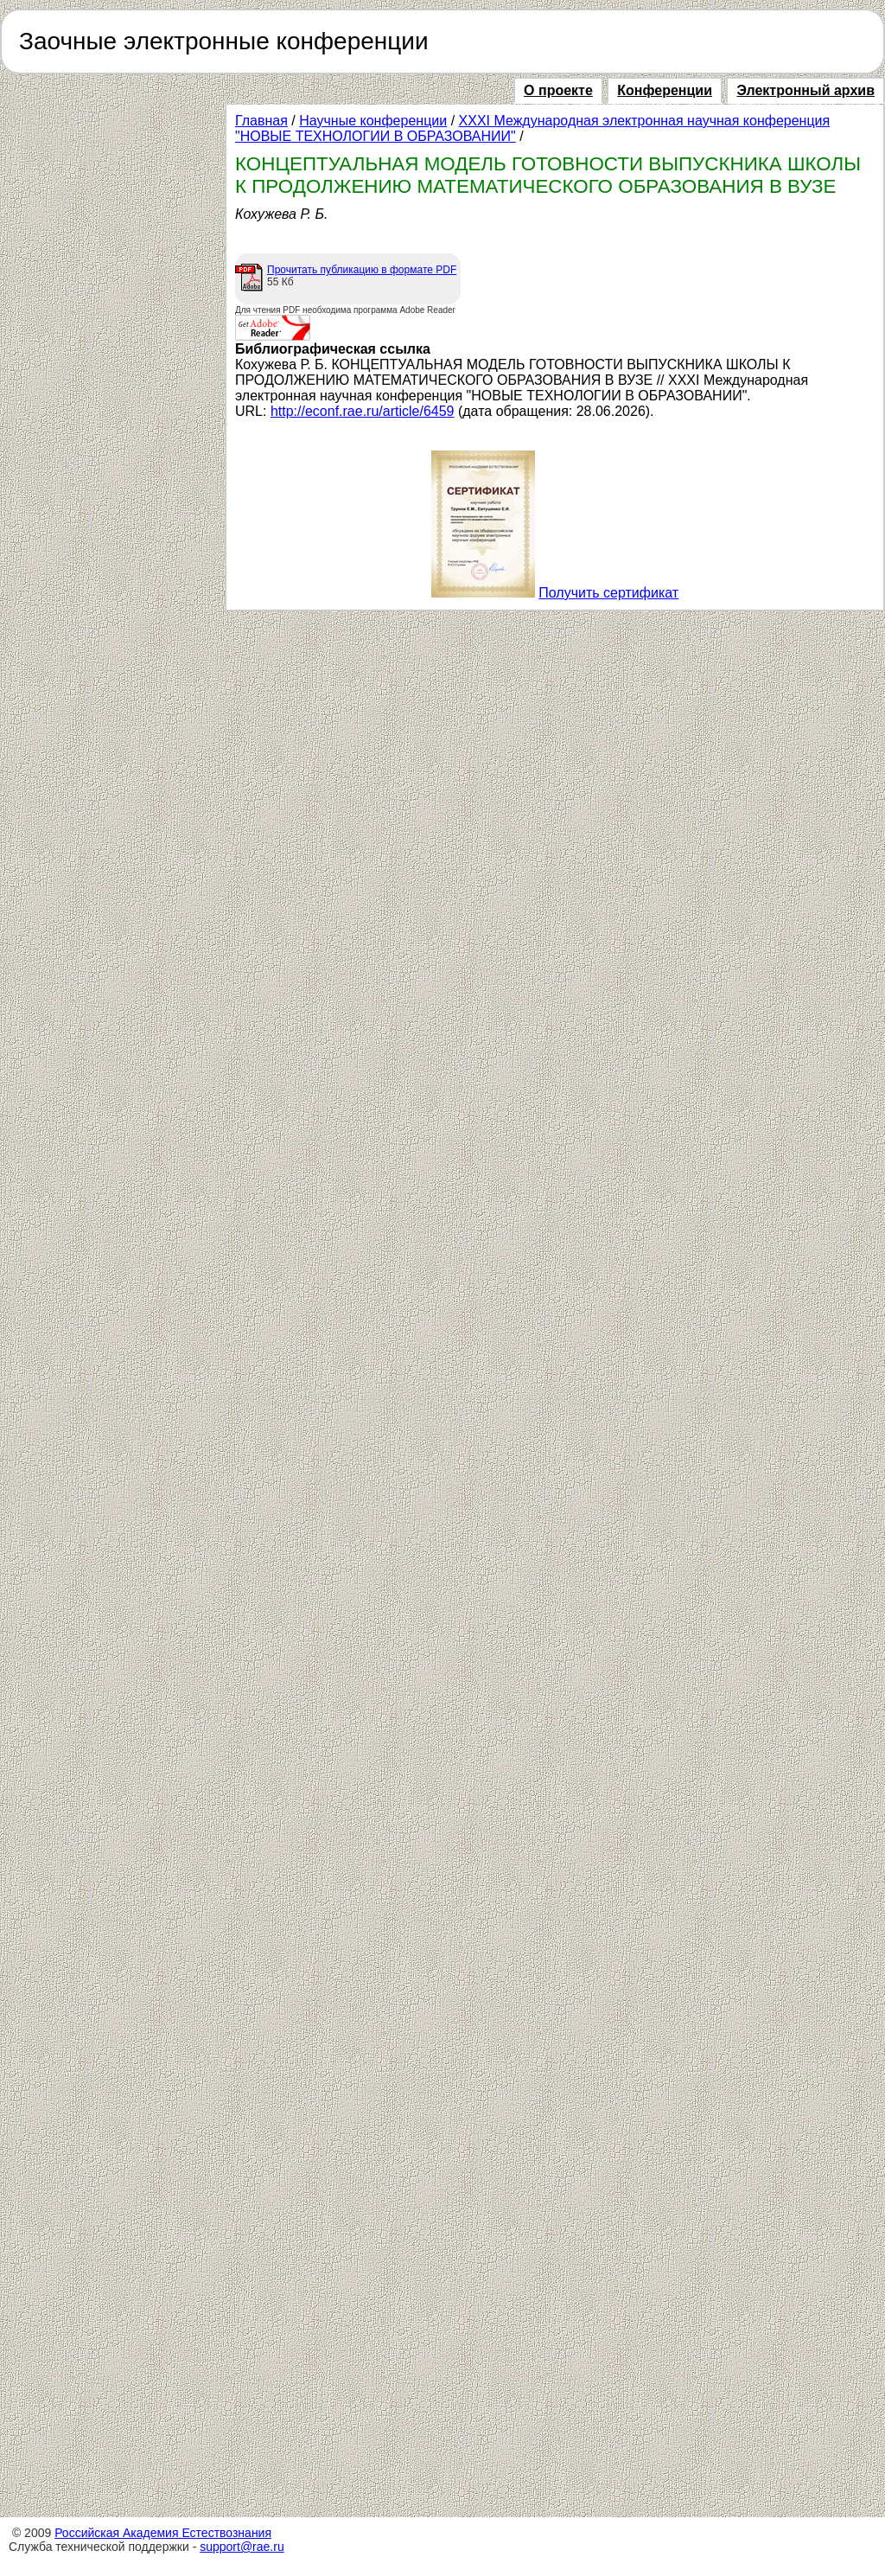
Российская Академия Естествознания (162, 2533)
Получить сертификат (608, 592)
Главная (261, 120)
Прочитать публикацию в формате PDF (361, 270)
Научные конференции (373, 120)
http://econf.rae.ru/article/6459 (363, 411)
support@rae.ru (241, 2547)
